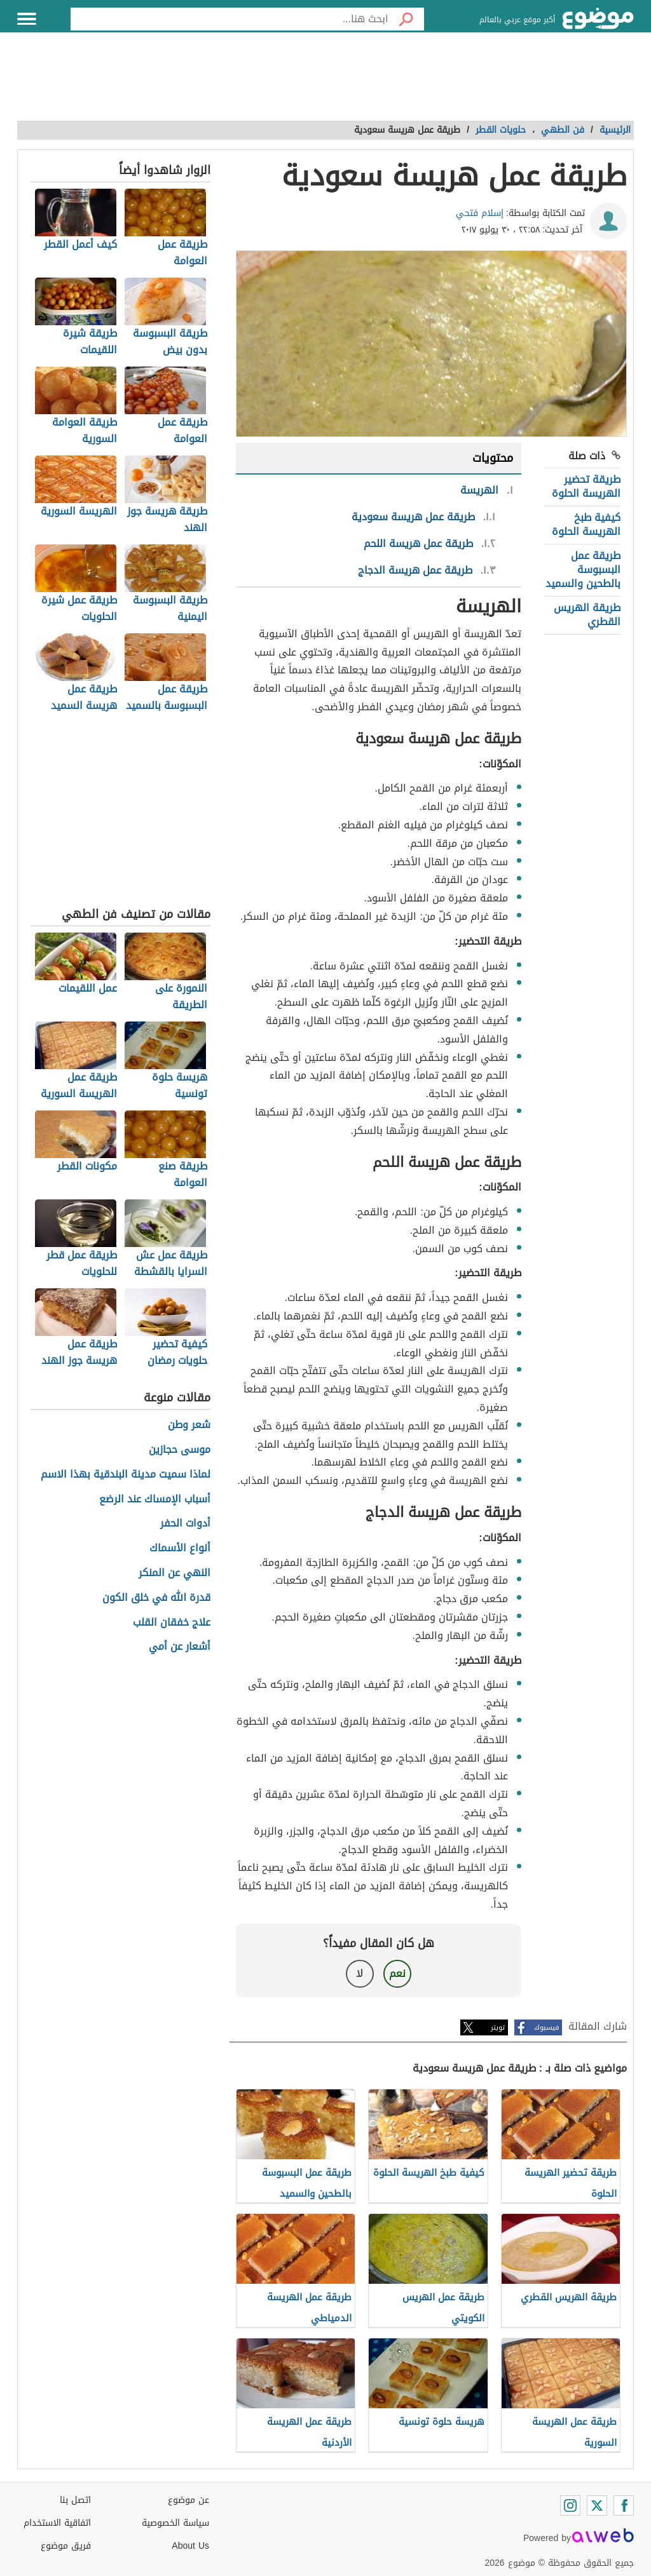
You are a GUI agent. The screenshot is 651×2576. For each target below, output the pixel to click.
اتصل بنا (75, 2500)
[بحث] (406, 19)
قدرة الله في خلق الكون (156, 1598)
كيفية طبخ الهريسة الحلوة (586, 524)
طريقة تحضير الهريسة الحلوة (586, 486)
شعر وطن (189, 1425)
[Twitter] (597, 2505)
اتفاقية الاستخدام (57, 2523)
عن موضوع (188, 2500)
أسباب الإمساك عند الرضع (154, 1499)
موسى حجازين (179, 1450)
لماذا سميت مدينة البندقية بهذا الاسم (125, 1475)
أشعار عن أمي (179, 1647)
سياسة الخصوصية (175, 2523)
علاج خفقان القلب (171, 1623)
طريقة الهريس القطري (587, 614)
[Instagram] (570, 2505)
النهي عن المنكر (174, 1573)
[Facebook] (623, 2505)
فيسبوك (546, 2027)
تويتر (498, 2027)
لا (359, 1973)
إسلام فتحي (480, 213)
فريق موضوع (66, 2545)
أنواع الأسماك (179, 1548)
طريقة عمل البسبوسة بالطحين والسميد (582, 570)
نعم (397, 1973)
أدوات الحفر (185, 1523)
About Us (190, 2545)
